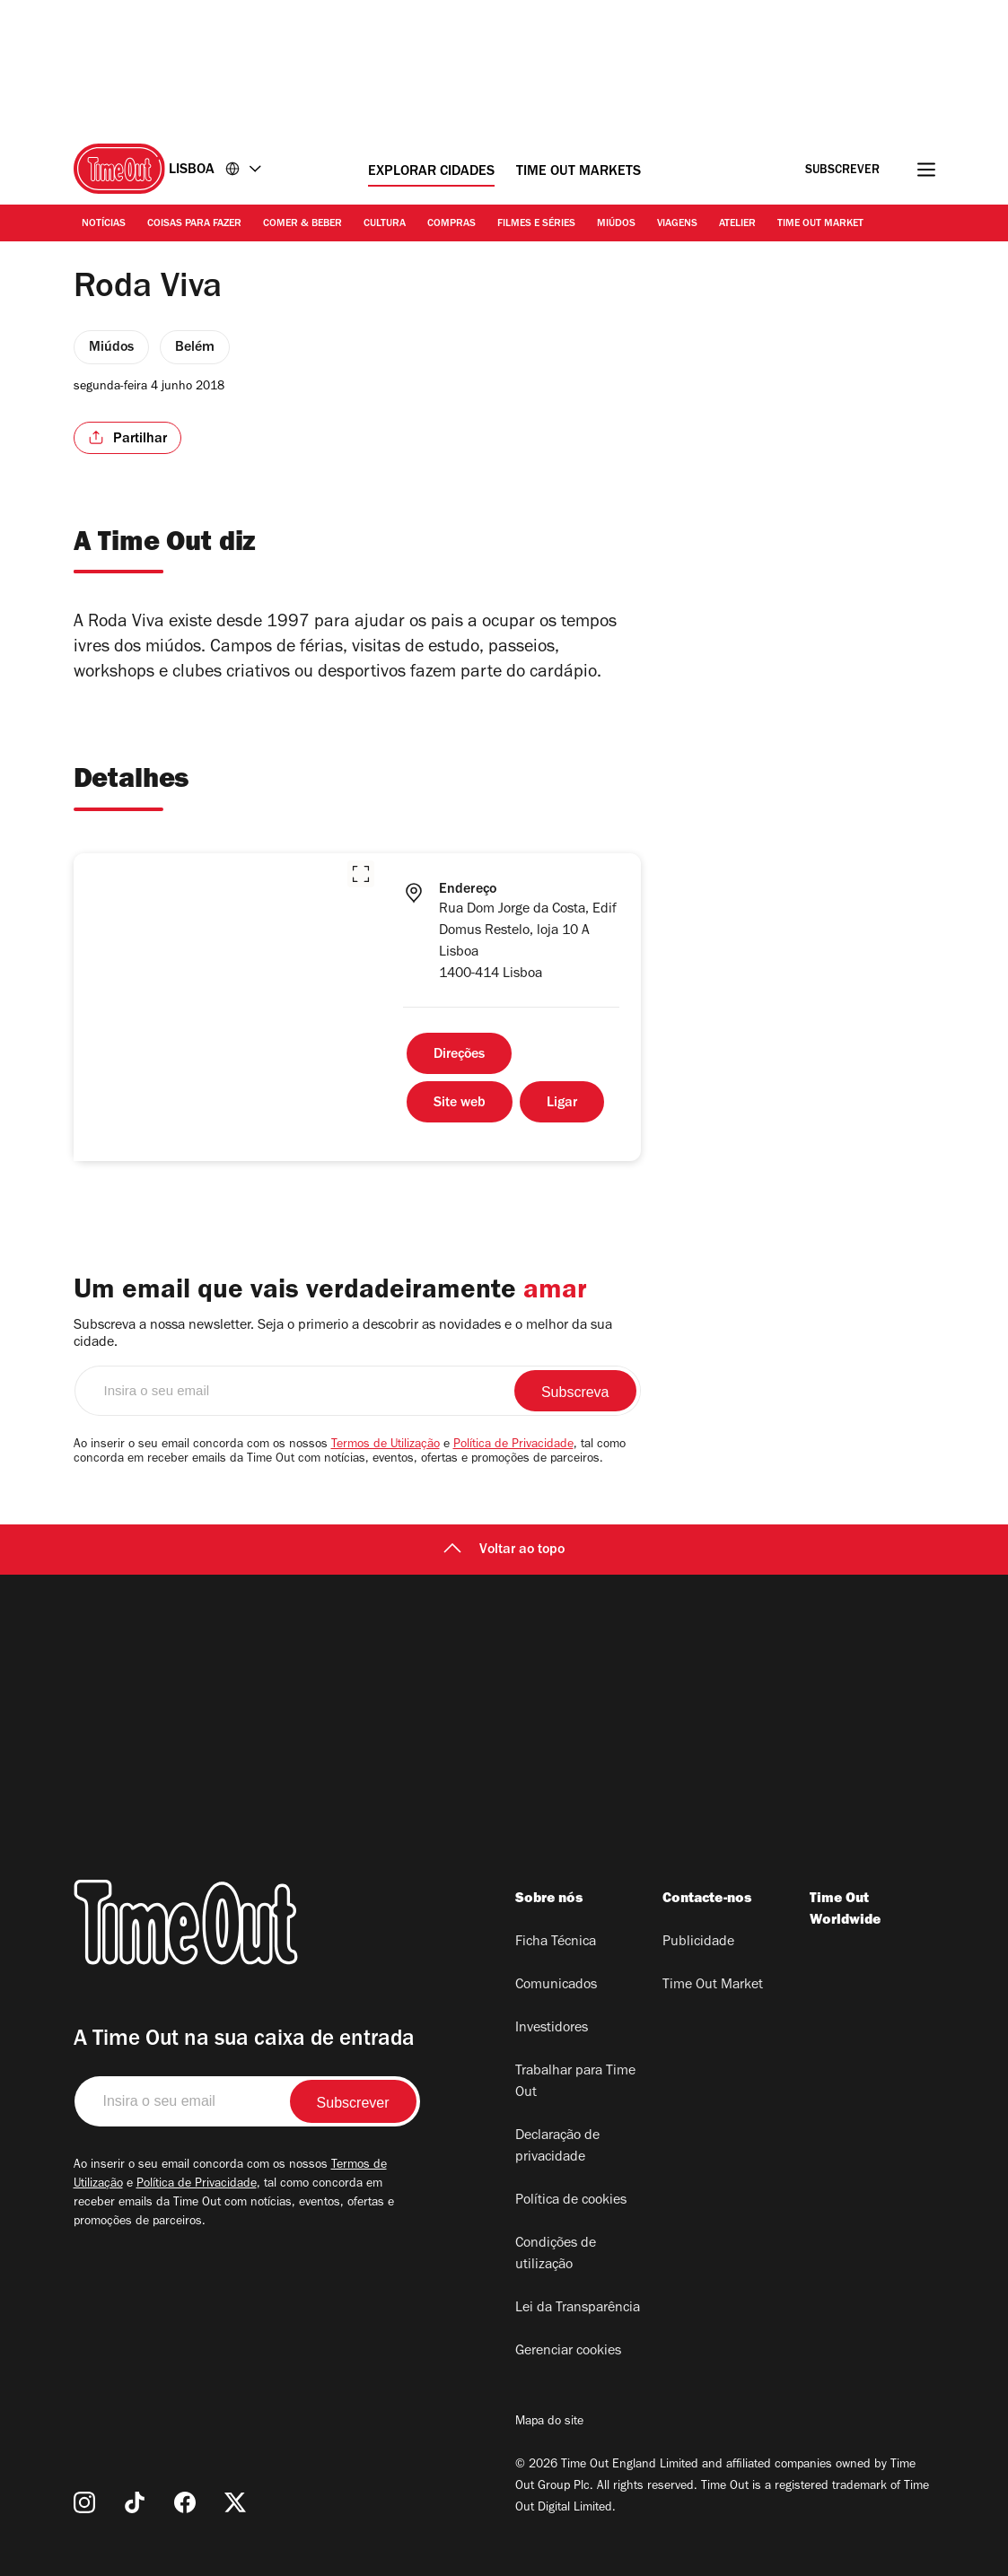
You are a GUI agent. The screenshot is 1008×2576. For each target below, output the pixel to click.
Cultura (385, 224)
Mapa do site (549, 2422)
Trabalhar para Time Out (575, 2082)
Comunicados (556, 1985)
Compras (451, 224)
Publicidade (698, 1942)
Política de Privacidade (513, 1445)
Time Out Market (820, 224)
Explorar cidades (431, 172)
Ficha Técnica (555, 1942)
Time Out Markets (578, 172)
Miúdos (616, 224)
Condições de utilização (555, 2255)
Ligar (562, 1103)
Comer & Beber (302, 224)
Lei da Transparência (577, 2308)
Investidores (551, 2029)
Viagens (677, 224)
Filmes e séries (536, 224)
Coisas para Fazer (194, 224)
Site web (460, 1103)
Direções (459, 1055)
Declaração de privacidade (557, 2147)
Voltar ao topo (504, 1550)
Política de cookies (571, 2201)
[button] (360, 873)
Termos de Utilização (385, 1445)
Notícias (104, 224)
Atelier (737, 224)
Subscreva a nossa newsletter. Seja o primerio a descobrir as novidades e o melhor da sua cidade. (343, 1334)
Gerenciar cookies (568, 2352)
